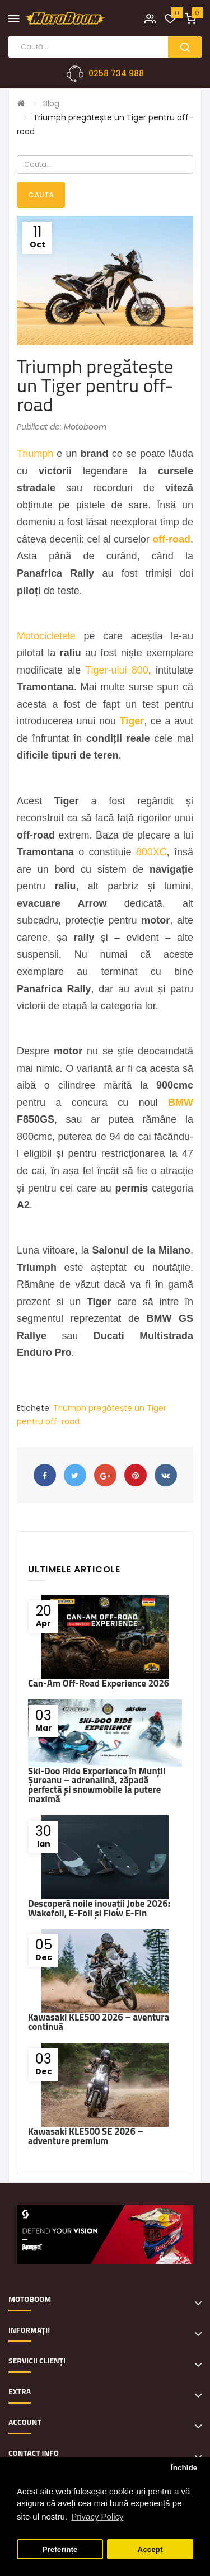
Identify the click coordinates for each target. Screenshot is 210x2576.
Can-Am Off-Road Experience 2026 (98, 1683)
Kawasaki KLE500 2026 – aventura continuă (98, 2022)
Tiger (132, 721)
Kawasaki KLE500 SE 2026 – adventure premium (85, 2136)
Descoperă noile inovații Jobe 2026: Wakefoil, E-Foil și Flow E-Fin (99, 1908)
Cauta (41, 195)
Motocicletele (46, 636)
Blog (51, 103)
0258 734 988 (116, 73)
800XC (151, 852)
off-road (171, 539)
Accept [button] (149, 2549)
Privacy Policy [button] (97, 2516)
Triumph (35, 453)
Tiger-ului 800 (116, 670)
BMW (180, 1102)
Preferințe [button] (60, 2549)
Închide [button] (184, 2468)
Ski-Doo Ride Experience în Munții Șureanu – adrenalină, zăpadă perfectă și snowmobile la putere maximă (96, 1785)
